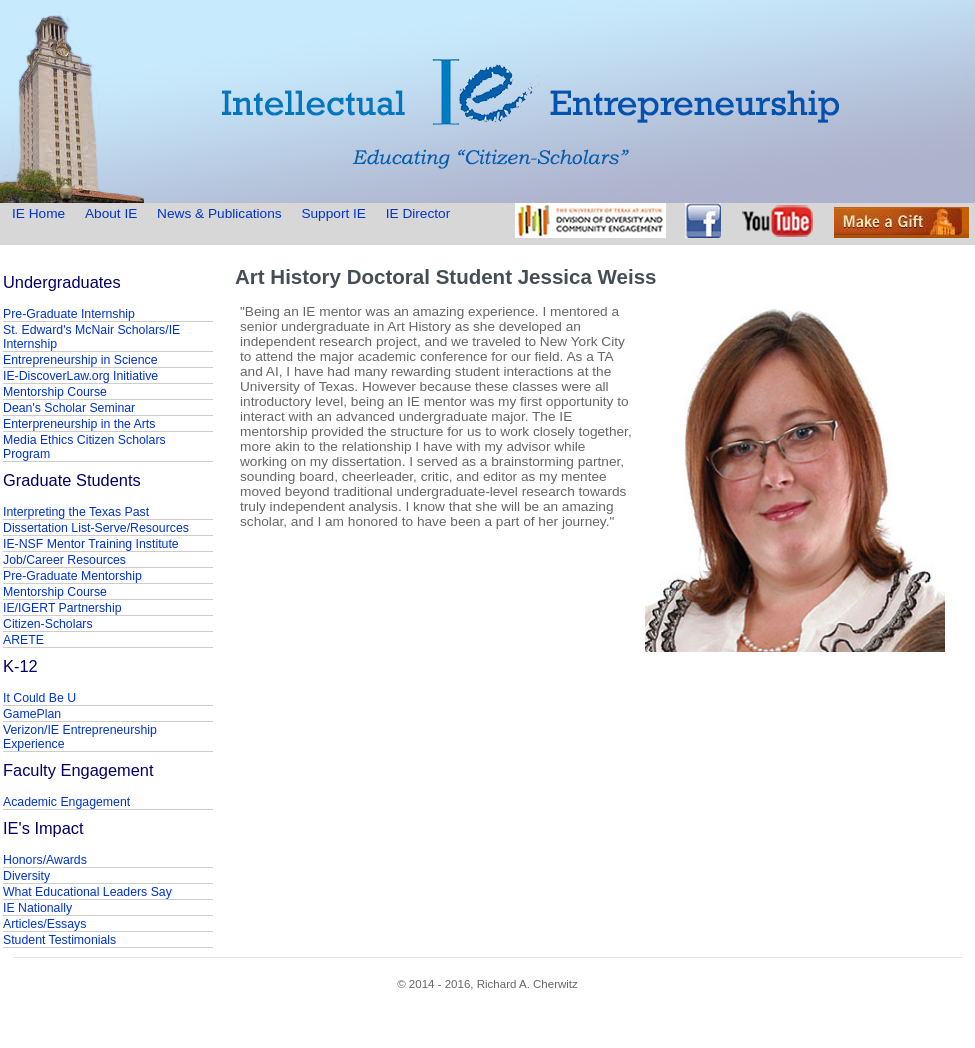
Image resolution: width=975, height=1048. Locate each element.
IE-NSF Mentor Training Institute (91, 544)
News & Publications (219, 213)
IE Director (418, 213)
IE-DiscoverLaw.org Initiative (80, 376)
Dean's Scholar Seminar (69, 408)
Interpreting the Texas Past (76, 512)
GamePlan (32, 714)
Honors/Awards (45, 860)
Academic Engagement (66, 802)
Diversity (26, 876)
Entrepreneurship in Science (80, 360)
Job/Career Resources (64, 560)
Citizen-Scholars (48, 624)
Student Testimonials (59, 940)
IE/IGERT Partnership (62, 608)
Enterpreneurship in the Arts (79, 424)
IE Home (40, 213)
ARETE (23, 640)
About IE (111, 213)
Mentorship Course (55, 392)
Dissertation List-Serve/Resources (96, 528)
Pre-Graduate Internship (69, 314)
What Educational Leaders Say (87, 892)
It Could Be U (39, 698)
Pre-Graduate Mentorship (72, 576)
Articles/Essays (44, 924)
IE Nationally (37, 908)
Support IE (333, 213)
